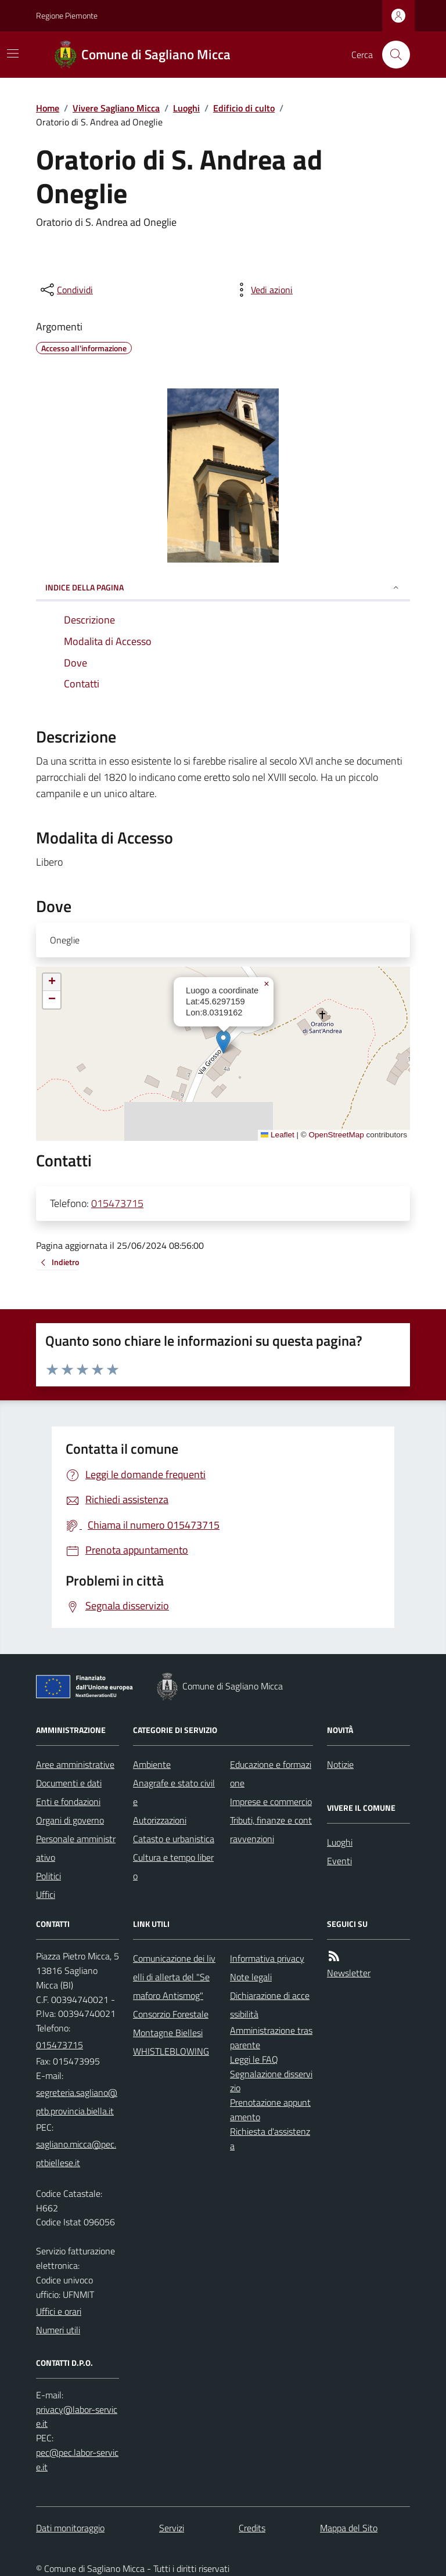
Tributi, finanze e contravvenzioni (271, 1829)
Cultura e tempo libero (173, 1866)
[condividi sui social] (65, 289)
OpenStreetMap (336, 1134)
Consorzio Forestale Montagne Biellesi (170, 2023)
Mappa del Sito (348, 2528)
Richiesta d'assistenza (270, 2138)
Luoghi (186, 108)
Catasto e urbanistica (173, 1839)
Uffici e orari (58, 2311)
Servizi (171, 2528)
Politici (48, 1876)
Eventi (339, 1861)
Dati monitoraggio (70, 2528)
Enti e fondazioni (68, 1801)
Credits (252, 2528)
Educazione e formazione (270, 1773)
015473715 (117, 1203)
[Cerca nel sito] (391, 55)
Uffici (45, 1894)
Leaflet (277, 1134)
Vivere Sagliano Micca (116, 108)
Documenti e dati (69, 1783)
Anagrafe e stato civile (174, 1792)
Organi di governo (70, 1820)
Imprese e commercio (271, 1801)
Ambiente (152, 1764)
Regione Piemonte (67, 15)
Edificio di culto (244, 108)
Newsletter (349, 1973)
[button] (223, 1042)
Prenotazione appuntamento (270, 2109)
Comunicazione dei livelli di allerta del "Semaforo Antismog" (174, 1976)
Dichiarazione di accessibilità (270, 2004)
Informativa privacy (267, 1958)
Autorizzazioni (159, 1820)
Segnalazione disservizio (271, 2081)
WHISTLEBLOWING (171, 2051)
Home (47, 108)
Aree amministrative (75, 1764)
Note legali (251, 1977)
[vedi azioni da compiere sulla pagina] (262, 289)
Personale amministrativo (76, 1848)
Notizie (340, 1764)
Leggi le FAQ (254, 2059)
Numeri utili (58, 2330)
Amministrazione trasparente (271, 2037)
